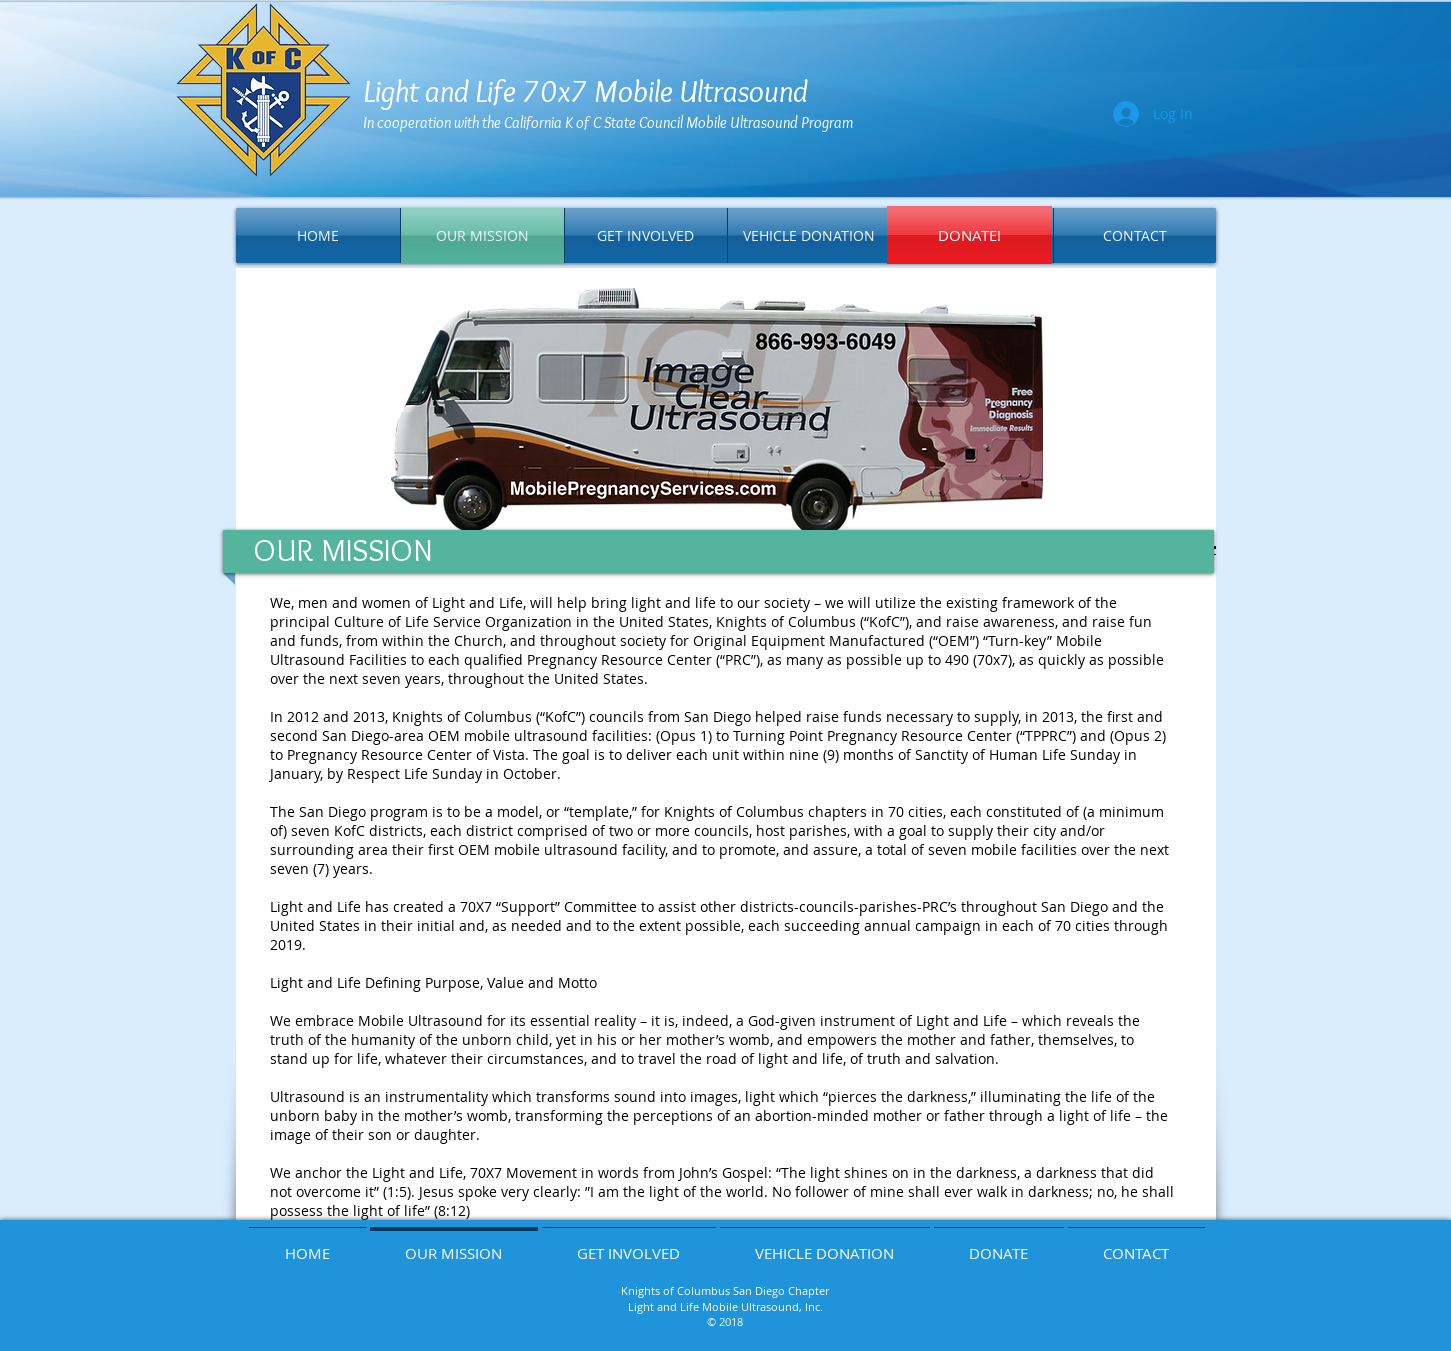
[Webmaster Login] (1138, 1326)
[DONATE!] (969, 235)
